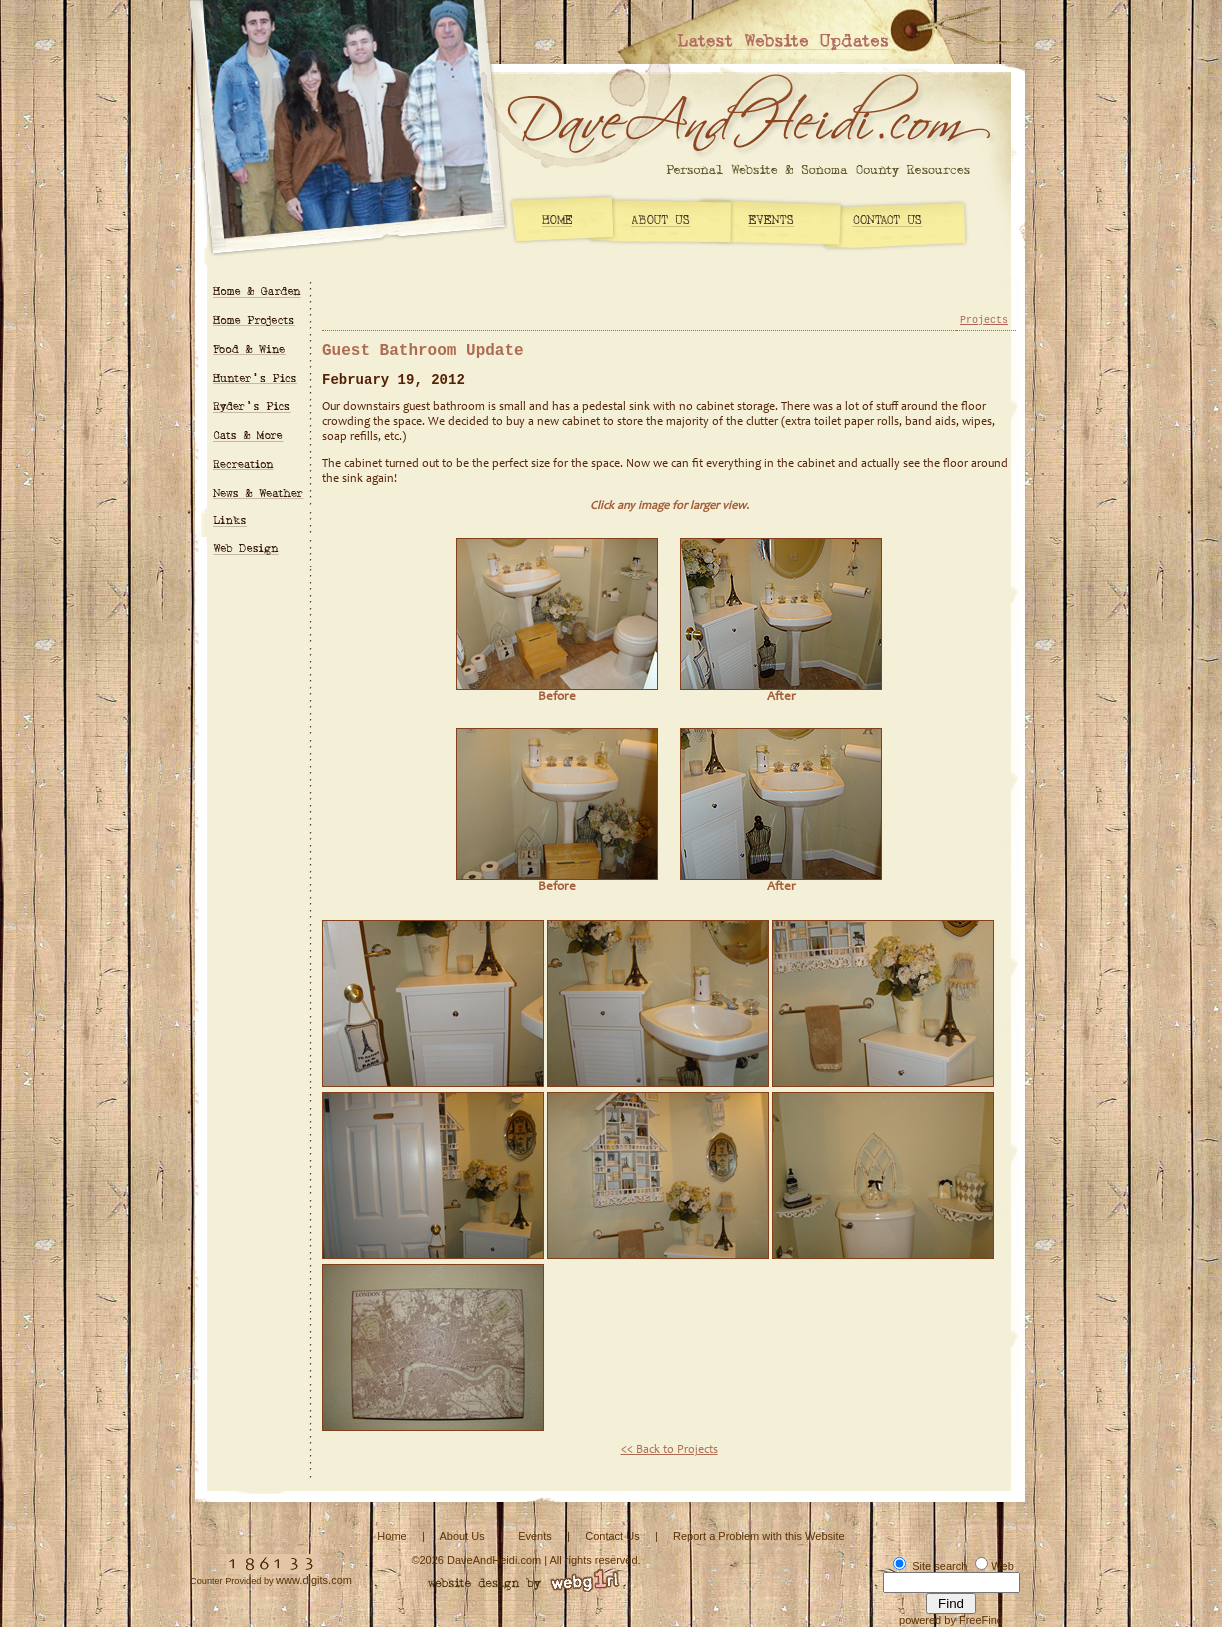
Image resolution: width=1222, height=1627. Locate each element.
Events (535, 1536)
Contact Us (612, 1536)
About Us (461, 1536)
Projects (984, 320)
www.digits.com (314, 1580)
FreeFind (981, 1620)
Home (391, 1536)
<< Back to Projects (669, 1450)
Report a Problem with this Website (759, 1536)
